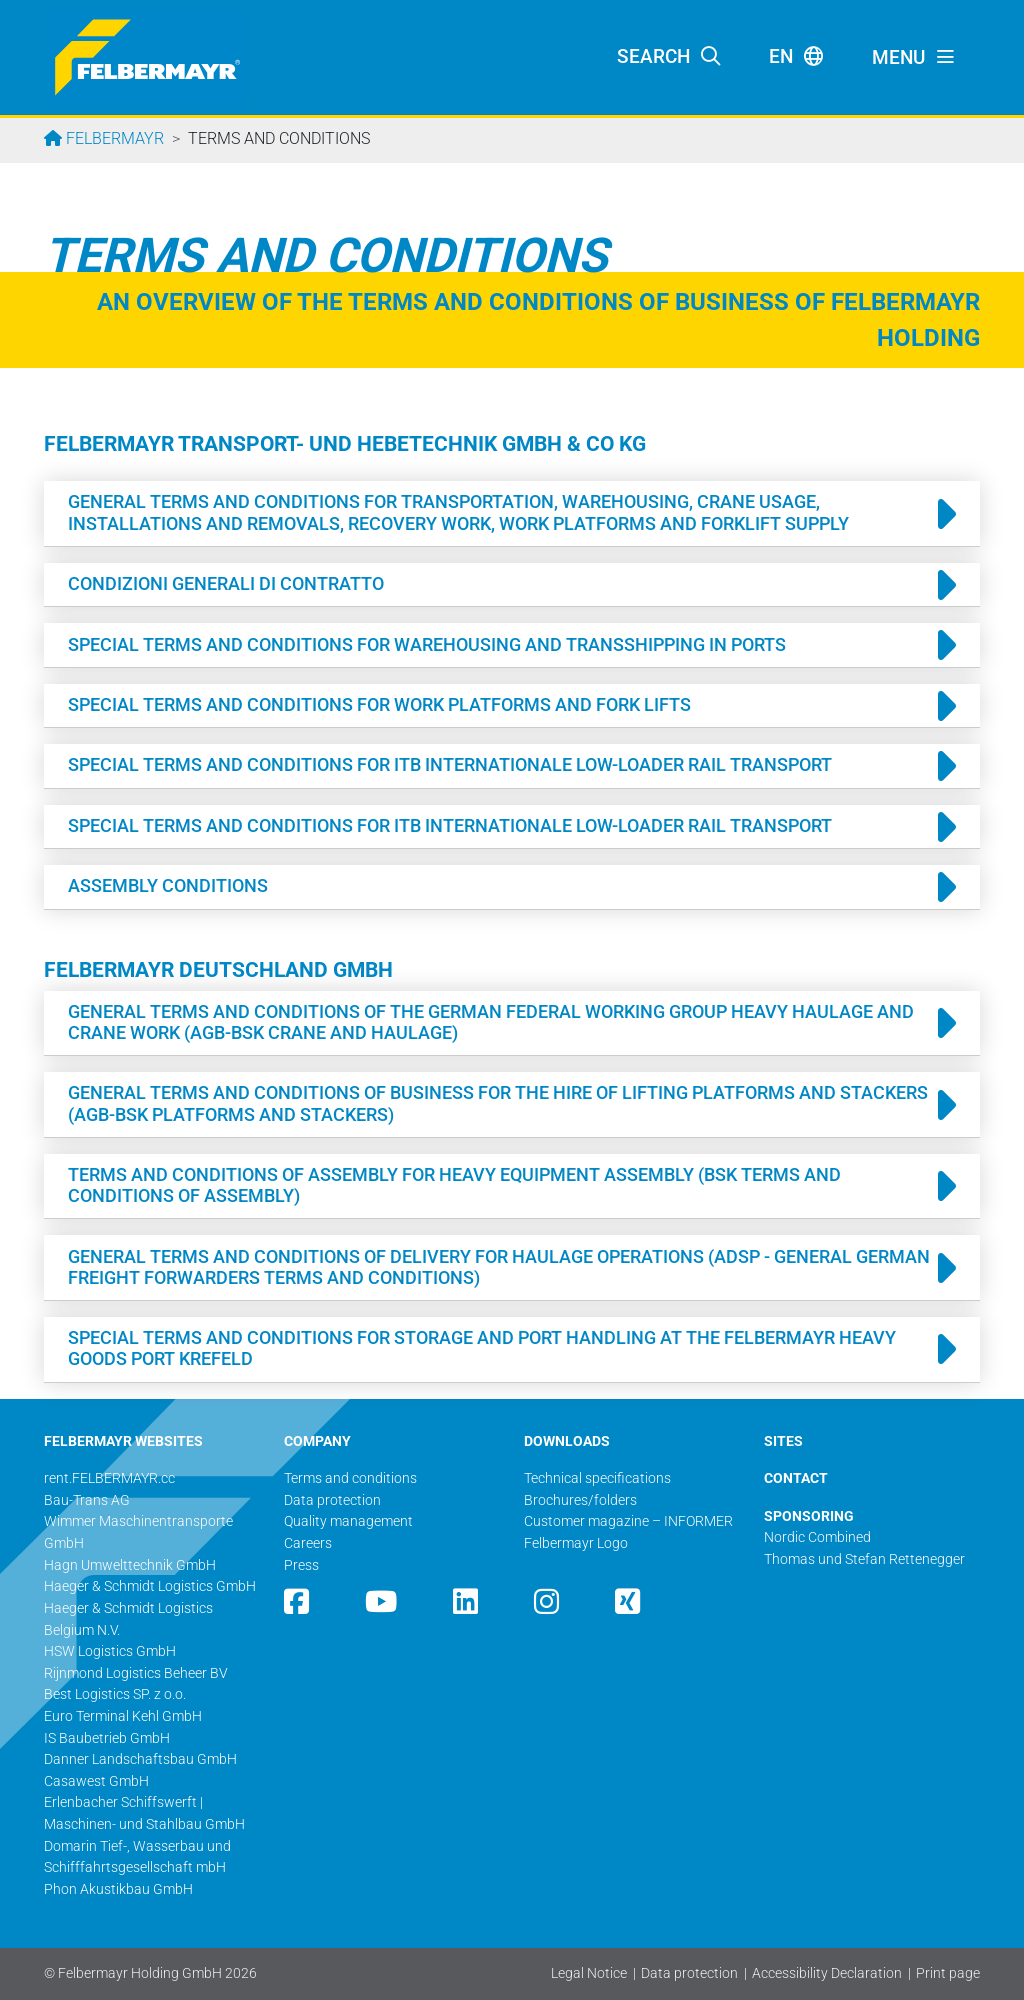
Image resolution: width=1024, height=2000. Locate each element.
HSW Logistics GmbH (110, 1651)
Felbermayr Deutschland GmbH (218, 970)
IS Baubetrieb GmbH (107, 1738)
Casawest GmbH (96, 1781)
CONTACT (796, 1478)
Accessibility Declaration (827, 1973)
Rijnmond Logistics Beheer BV (136, 1673)
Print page (948, 1973)
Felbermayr (113, 138)
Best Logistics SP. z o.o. (115, 1694)
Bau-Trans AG (87, 1500)
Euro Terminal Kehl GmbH (123, 1716)
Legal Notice (589, 1973)
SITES (783, 1441)
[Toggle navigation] (914, 58)
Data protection (689, 1973)
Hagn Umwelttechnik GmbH (130, 1565)
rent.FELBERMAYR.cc (109, 1478)
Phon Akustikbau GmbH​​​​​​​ (118, 1889)
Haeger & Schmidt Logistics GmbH (150, 1586)
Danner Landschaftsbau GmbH (140, 1759)
